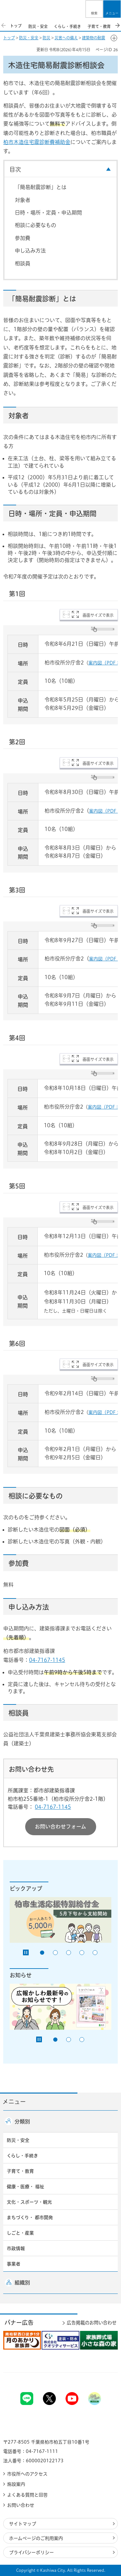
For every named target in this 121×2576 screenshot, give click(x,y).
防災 (46, 38)
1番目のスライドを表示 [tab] (42, 1952)
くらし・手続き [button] (22, 2155)
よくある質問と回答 (27, 2495)
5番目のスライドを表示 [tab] (95, 1952)
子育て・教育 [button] (20, 2171)
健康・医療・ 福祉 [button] (25, 2186)
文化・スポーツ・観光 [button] (29, 2202)
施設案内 (16, 2484)
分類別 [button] (22, 2121)
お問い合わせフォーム (60, 1826)
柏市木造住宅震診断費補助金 (36, 142)
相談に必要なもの (35, 225)
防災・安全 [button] (18, 2140)
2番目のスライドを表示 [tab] (55, 1952)
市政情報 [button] (16, 2248)
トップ (9, 38)
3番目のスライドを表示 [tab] (68, 1952)
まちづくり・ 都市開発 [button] (30, 2217)
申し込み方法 (30, 250)
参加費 (22, 238)
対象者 (22, 200)
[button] (94, 9)
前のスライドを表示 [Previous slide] (4, 25)
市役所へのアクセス (27, 2474)
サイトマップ (22, 2524)
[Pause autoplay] (26, 1952)
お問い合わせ (20, 2505)
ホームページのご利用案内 (36, 2538)
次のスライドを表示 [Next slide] (117, 25)
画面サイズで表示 (98, 615)
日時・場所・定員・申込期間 (48, 212)
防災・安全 (28, 38)
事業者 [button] (13, 2264)
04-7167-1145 (47, 1660)
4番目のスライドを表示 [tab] (81, 1952)
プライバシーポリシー (31, 2552)
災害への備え (66, 38)
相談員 (22, 263)
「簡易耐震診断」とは (40, 187)
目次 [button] (15, 169)
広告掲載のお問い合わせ (91, 2322)
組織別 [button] (22, 2282)
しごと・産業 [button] (20, 2233)
